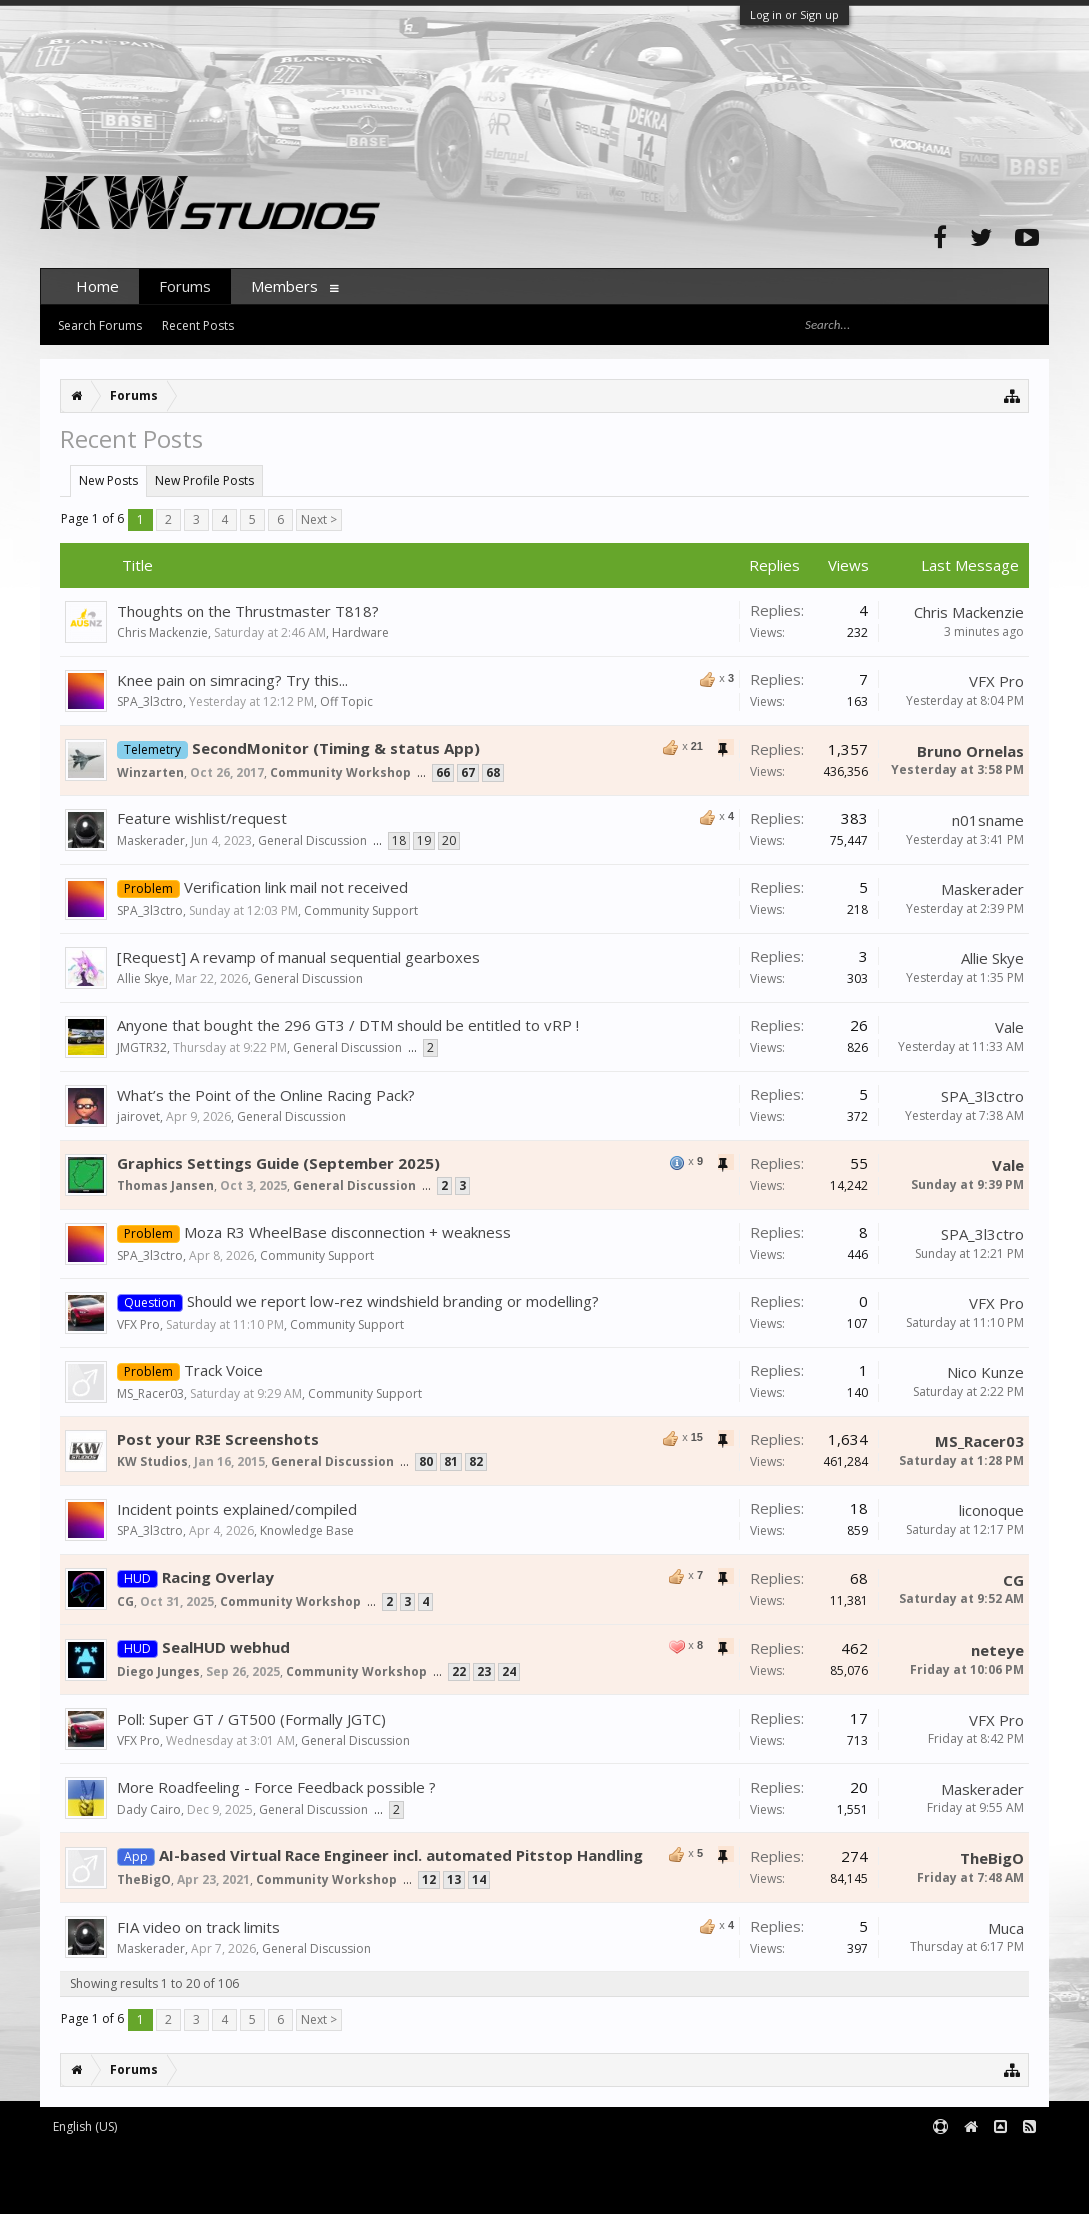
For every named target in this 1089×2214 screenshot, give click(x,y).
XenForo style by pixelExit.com (211, 2189)
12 (429, 1879)
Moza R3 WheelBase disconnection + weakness (347, 1232)
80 (426, 1461)
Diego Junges (158, 1671)
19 (424, 840)
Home (97, 286)
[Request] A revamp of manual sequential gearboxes (298, 957)
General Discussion (312, 840)
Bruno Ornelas (970, 751)
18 (399, 840)
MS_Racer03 (150, 1393)
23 (484, 1671)
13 (454, 1879)
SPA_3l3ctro (150, 701)
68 (493, 772)
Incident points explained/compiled (237, 1509)
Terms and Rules (999, 2160)
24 (509, 1671)
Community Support (361, 910)
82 (476, 1461)
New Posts (108, 480)
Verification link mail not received (296, 887)
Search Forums (100, 325)
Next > (319, 519)
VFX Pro (996, 681)
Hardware (360, 632)
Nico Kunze (985, 1372)
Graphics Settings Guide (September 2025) (278, 1163)
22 (459, 1671)
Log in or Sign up (794, 14)
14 (479, 1879)
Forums (185, 286)
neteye (997, 1650)
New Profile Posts (204, 480)
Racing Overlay (218, 1577)
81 (451, 1461)
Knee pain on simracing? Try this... (232, 680)
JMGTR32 (142, 1047)
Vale (1009, 1027)
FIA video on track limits (198, 1927)
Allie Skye (143, 978)
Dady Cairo (149, 1809)
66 (443, 772)
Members (284, 286)
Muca (1006, 1928)
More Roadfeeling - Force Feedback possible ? (276, 1787)
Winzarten (150, 772)
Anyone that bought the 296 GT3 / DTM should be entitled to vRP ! (348, 1025)
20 (449, 840)
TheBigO (144, 1879)
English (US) (85, 2126)
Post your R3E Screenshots (218, 1439)
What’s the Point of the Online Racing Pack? (266, 1095)
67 (468, 772)
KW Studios (152, 1461)
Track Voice (223, 1370)
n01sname (988, 820)
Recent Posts (198, 325)
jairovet (138, 1116)
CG (125, 1601)
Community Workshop (340, 772)
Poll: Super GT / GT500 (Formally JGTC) (251, 1719)
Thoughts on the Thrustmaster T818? (248, 611)
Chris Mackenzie (162, 632)
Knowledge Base (307, 1530)
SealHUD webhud (226, 1647)
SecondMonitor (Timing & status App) (336, 748)
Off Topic (346, 701)
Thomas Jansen (165, 1185)
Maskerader (151, 840)
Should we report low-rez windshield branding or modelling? (393, 1301)
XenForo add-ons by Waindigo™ (128, 2174)
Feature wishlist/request (202, 818)
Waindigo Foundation (307, 2174)
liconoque (991, 1510)
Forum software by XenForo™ (206, 2160)
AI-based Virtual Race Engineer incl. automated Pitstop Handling (401, 1855)
